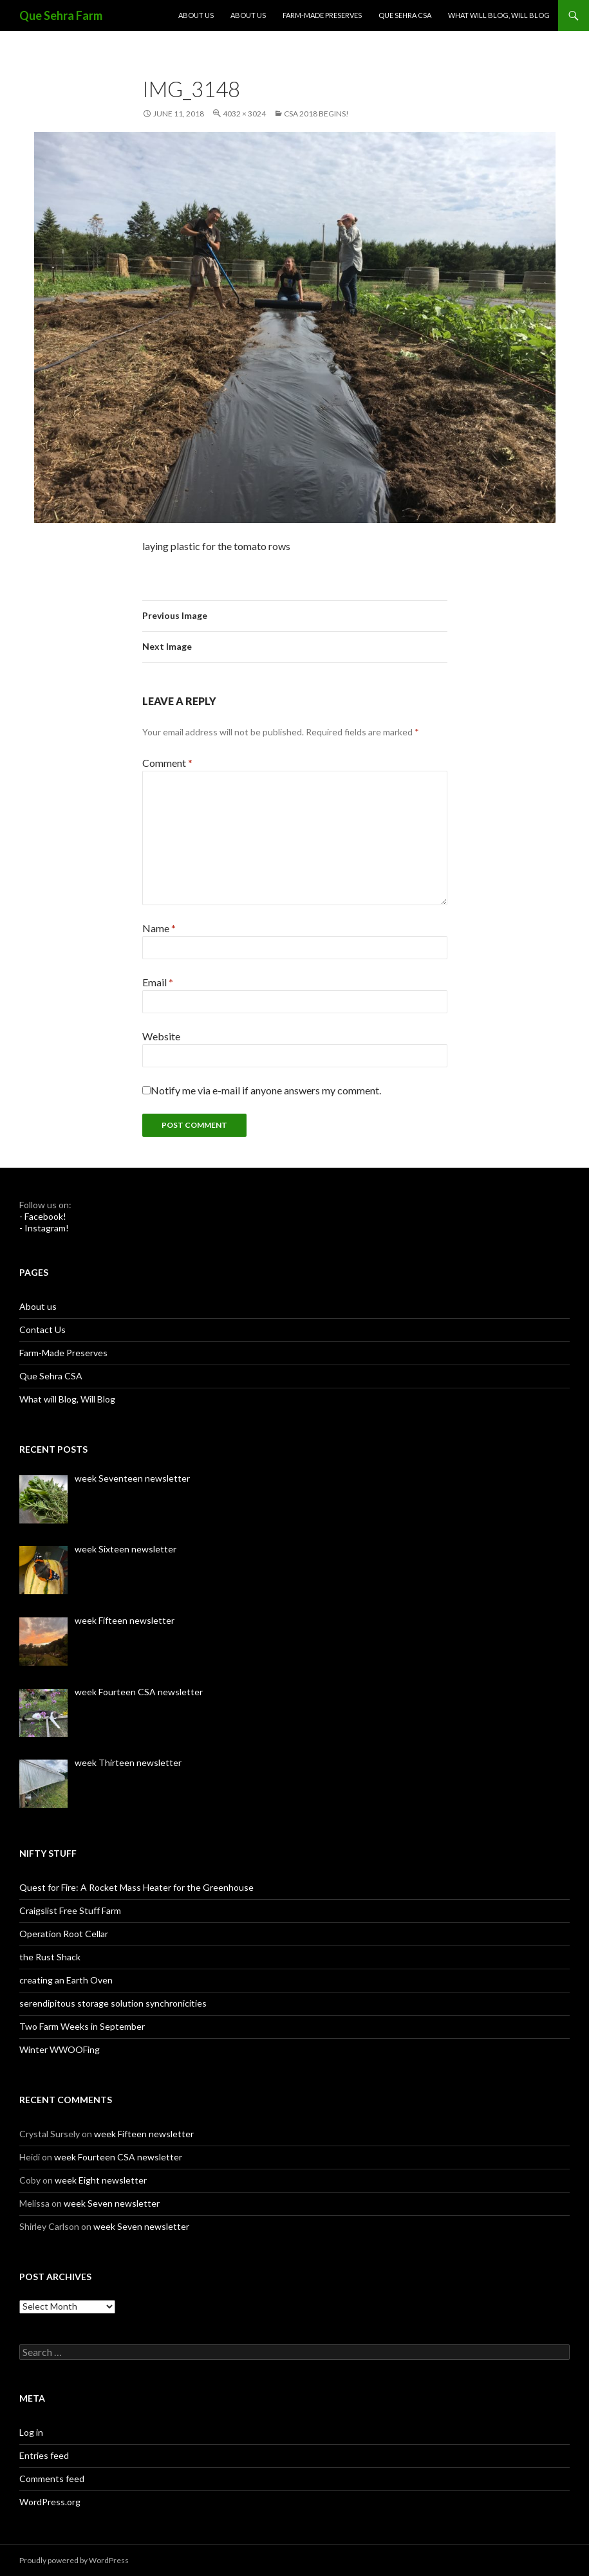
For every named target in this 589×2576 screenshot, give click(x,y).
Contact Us (42, 1329)
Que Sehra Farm (60, 15)
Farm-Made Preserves (322, 15)
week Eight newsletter (101, 2180)
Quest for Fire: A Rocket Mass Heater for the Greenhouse (136, 1887)
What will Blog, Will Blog (499, 15)
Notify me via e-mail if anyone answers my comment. (261, 1090)
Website (161, 1036)
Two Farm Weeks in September (82, 2026)
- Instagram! (44, 1227)
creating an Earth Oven (66, 1979)
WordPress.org (49, 2501)
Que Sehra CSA (405, 15)
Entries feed (44, 2455)
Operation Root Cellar (63, 1933)
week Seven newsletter (112, 2203)
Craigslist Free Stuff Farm (70, 1910)
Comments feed (51, 2478)
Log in (31, 2432)
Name (159, 928)
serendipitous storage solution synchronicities (113, 2003)
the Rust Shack (49, 1956)
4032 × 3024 (244, 113)
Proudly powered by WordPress (74, 2560)
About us (196, 15)
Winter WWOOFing (59, 2049)
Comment (167, 763)
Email (157, 982)
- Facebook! (42, 1216)
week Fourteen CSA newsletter (118, 2156)
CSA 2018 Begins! (316, 113)
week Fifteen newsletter (144, 2133)
